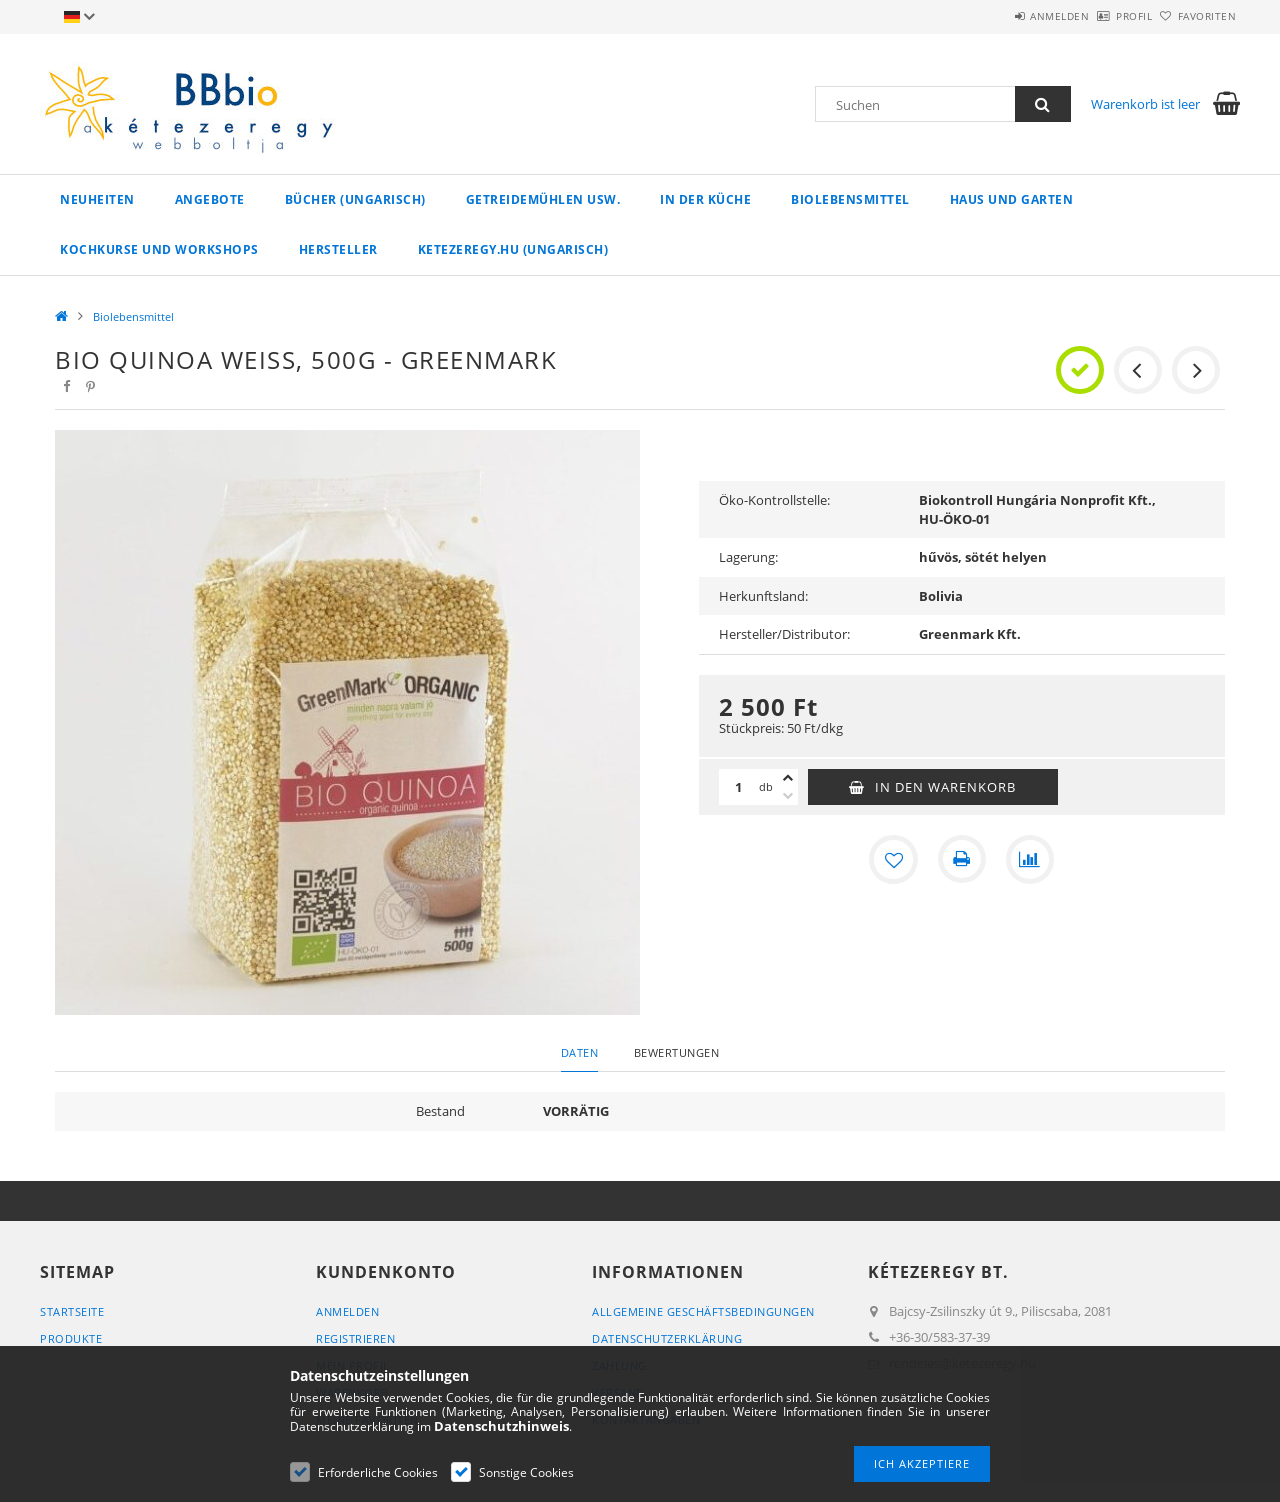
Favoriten (1196, 16)
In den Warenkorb (945, 787)
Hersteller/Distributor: (784, 634)
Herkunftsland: (763, 596)
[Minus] (788, 796)
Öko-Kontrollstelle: (774, 500)
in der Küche (705, 199)
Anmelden (1004, 16)
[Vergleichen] (1030, 859)
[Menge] (739, 787)
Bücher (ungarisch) (355, 199)
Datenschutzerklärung (667, 1338)
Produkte (71, 1338)
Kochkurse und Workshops (159, 249)
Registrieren (355, 1338)
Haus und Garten (1012, 199)
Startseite (72, 1311)
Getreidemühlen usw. (543, 199)
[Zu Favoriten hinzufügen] (894, 859)
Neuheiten (97, 199)
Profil (1101, 16)
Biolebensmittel (850, 199)
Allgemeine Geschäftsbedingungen (703, 1311)
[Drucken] (962, 859)
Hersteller (338, 249)
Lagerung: (748, 557)
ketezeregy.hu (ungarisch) (513, 249)
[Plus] (788, 778)
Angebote (210, 199)
